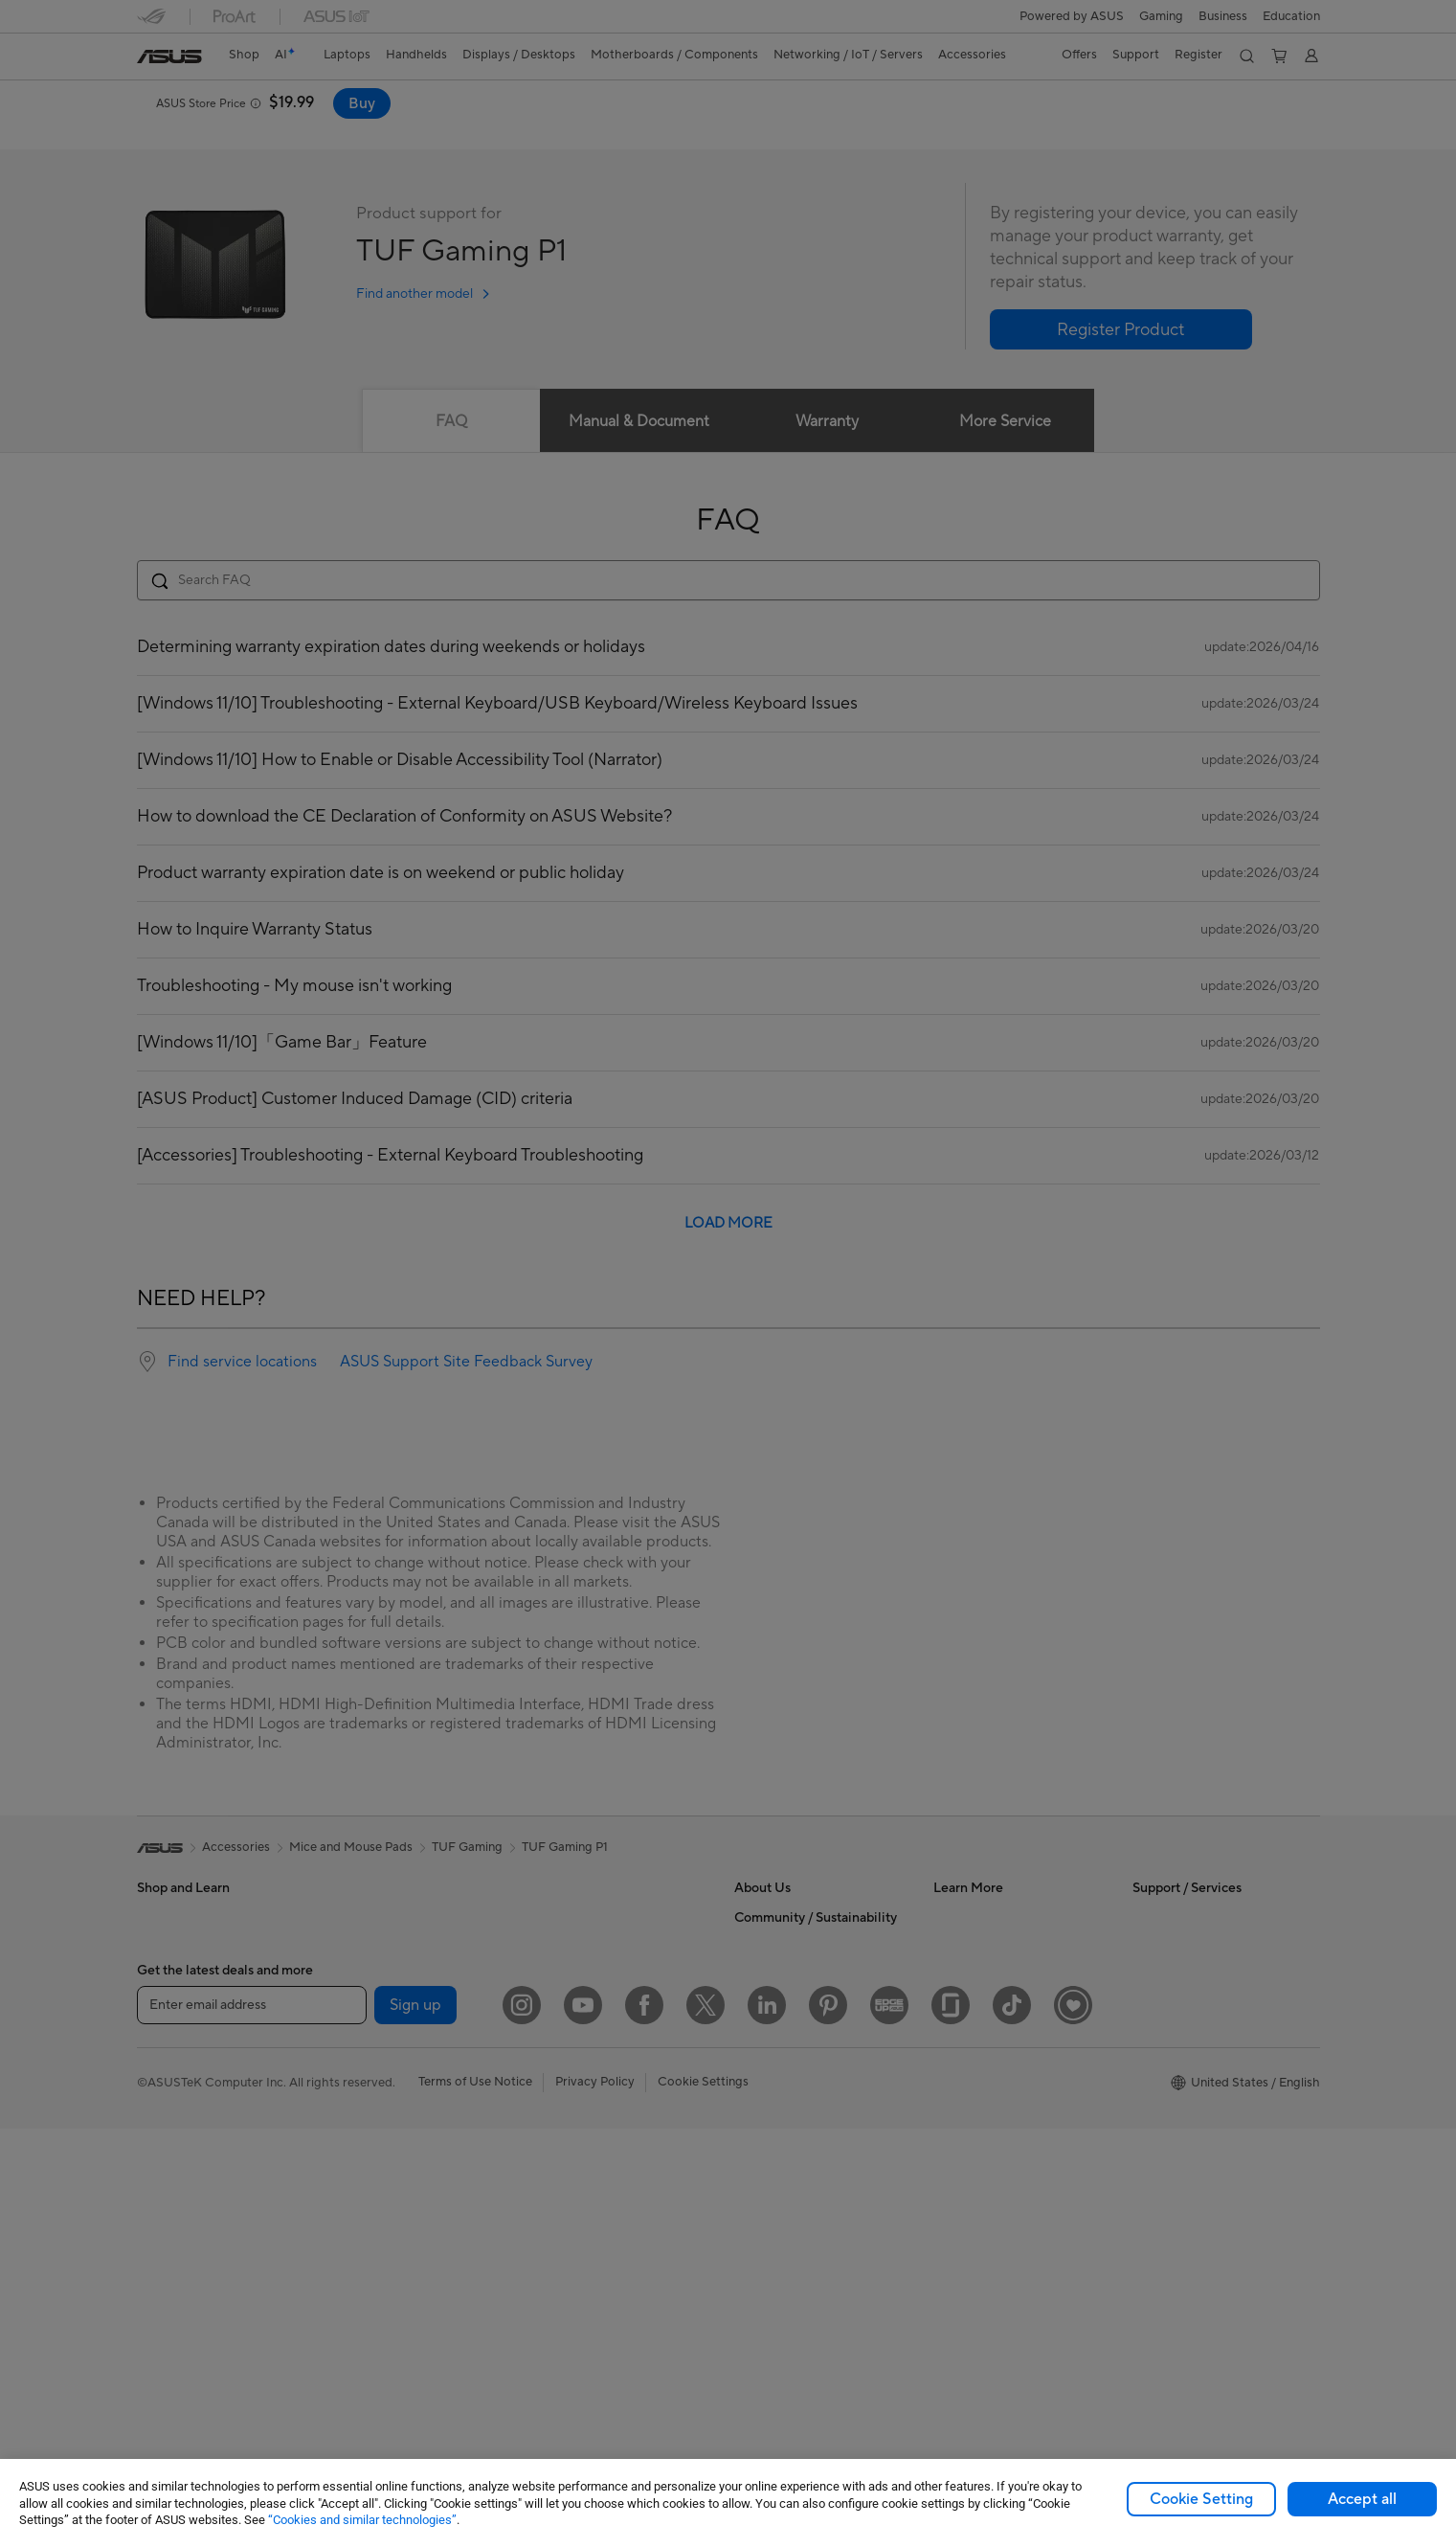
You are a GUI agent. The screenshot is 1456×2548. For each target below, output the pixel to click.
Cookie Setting (1201, 2499)
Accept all (1362, 2499)
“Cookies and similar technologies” (362, 2520)
